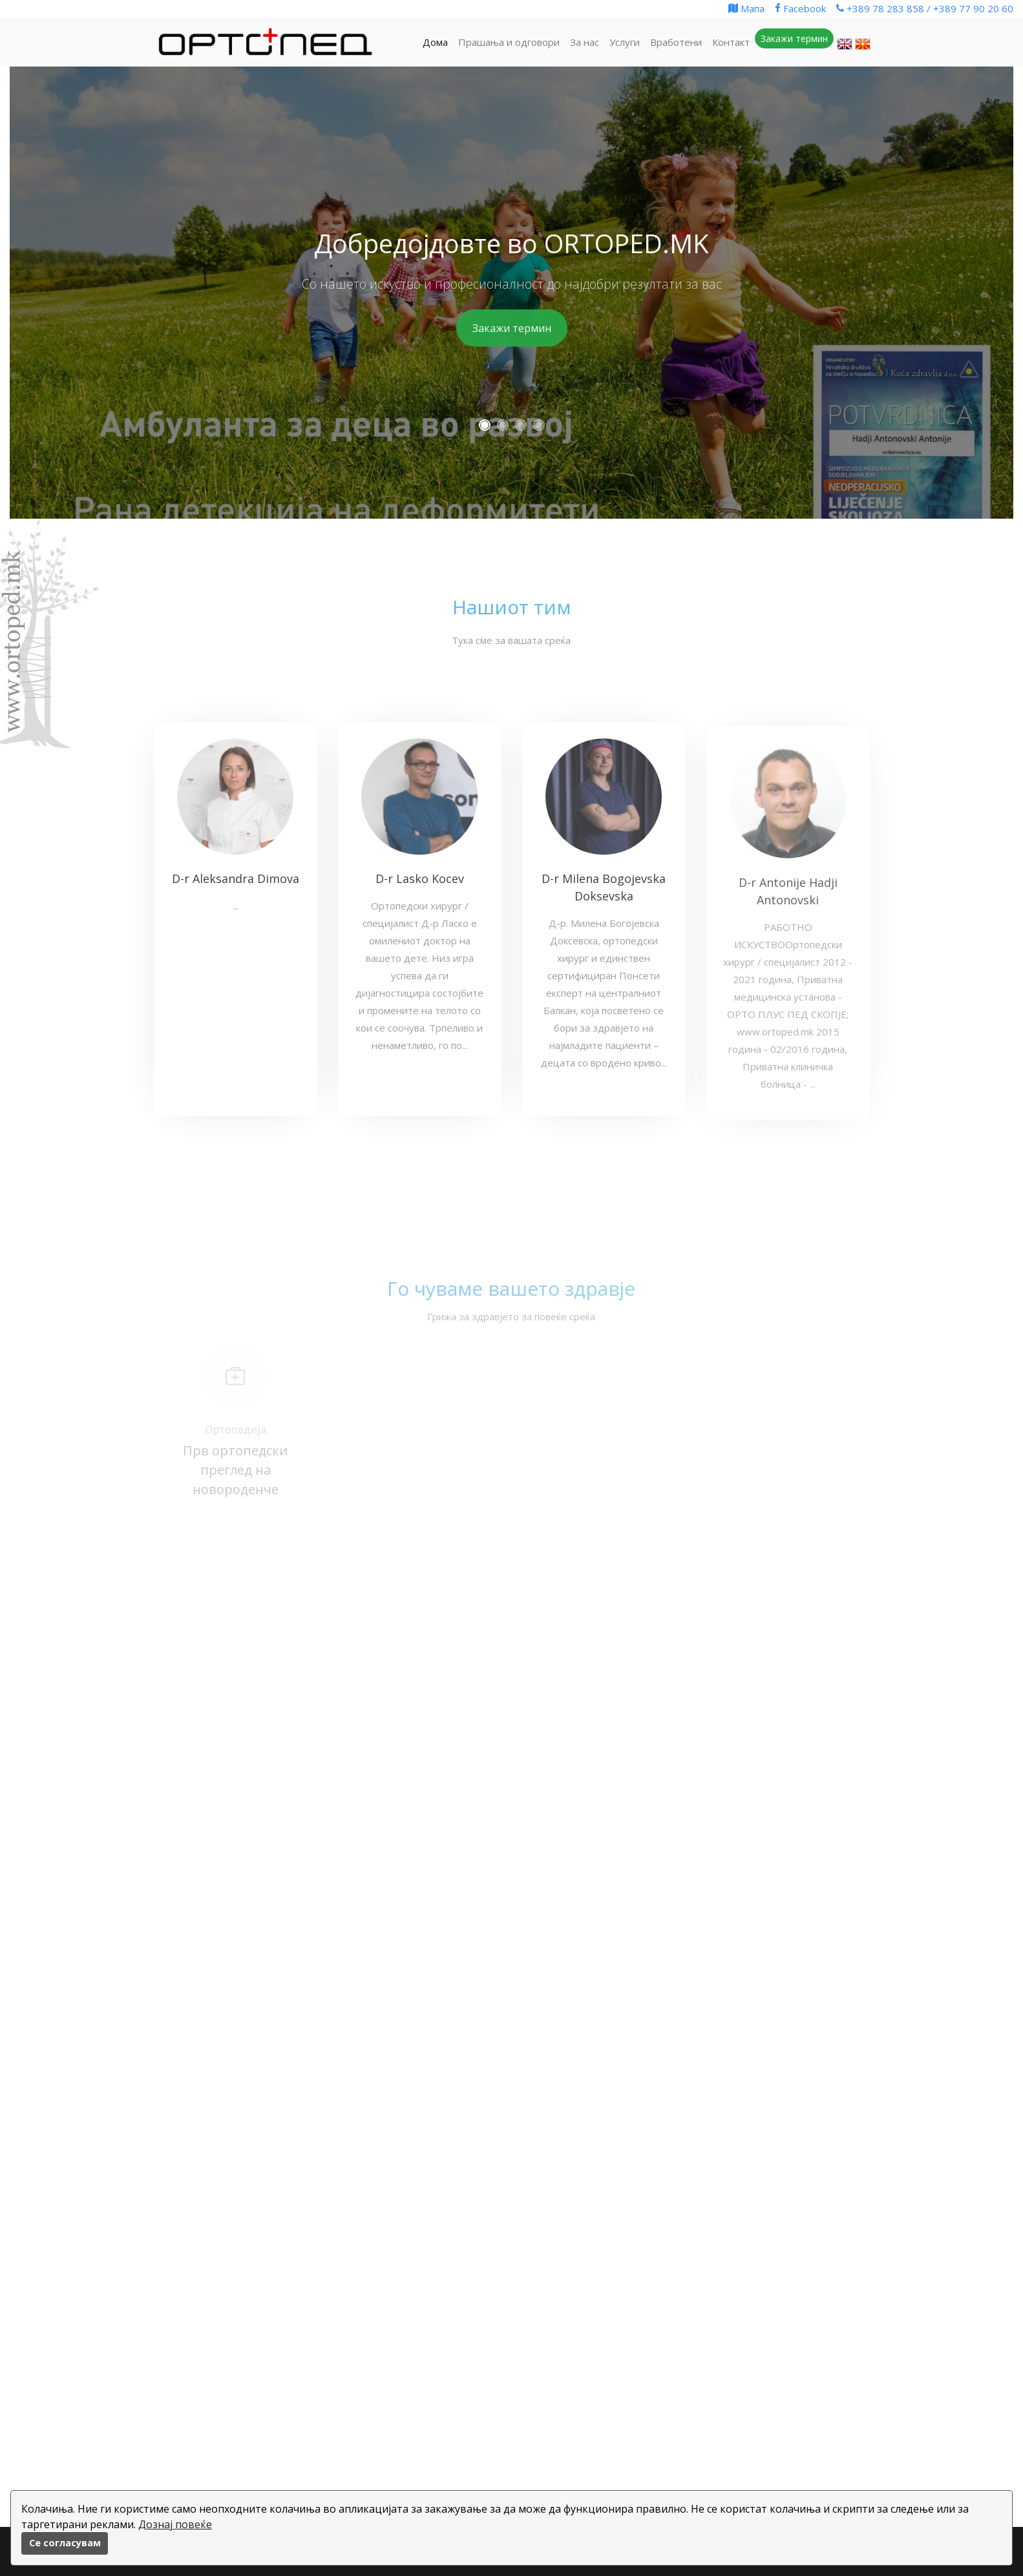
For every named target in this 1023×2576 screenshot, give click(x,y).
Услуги (624, 42)
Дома (435, 42)
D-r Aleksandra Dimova (235, 885)
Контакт (731, 42)
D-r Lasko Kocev (419, 885)
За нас (584, 42)
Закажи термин (511, 328)
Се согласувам (65, 2543)
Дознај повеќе (175, 2524)
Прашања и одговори (509, 42)
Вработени (676, 42)
